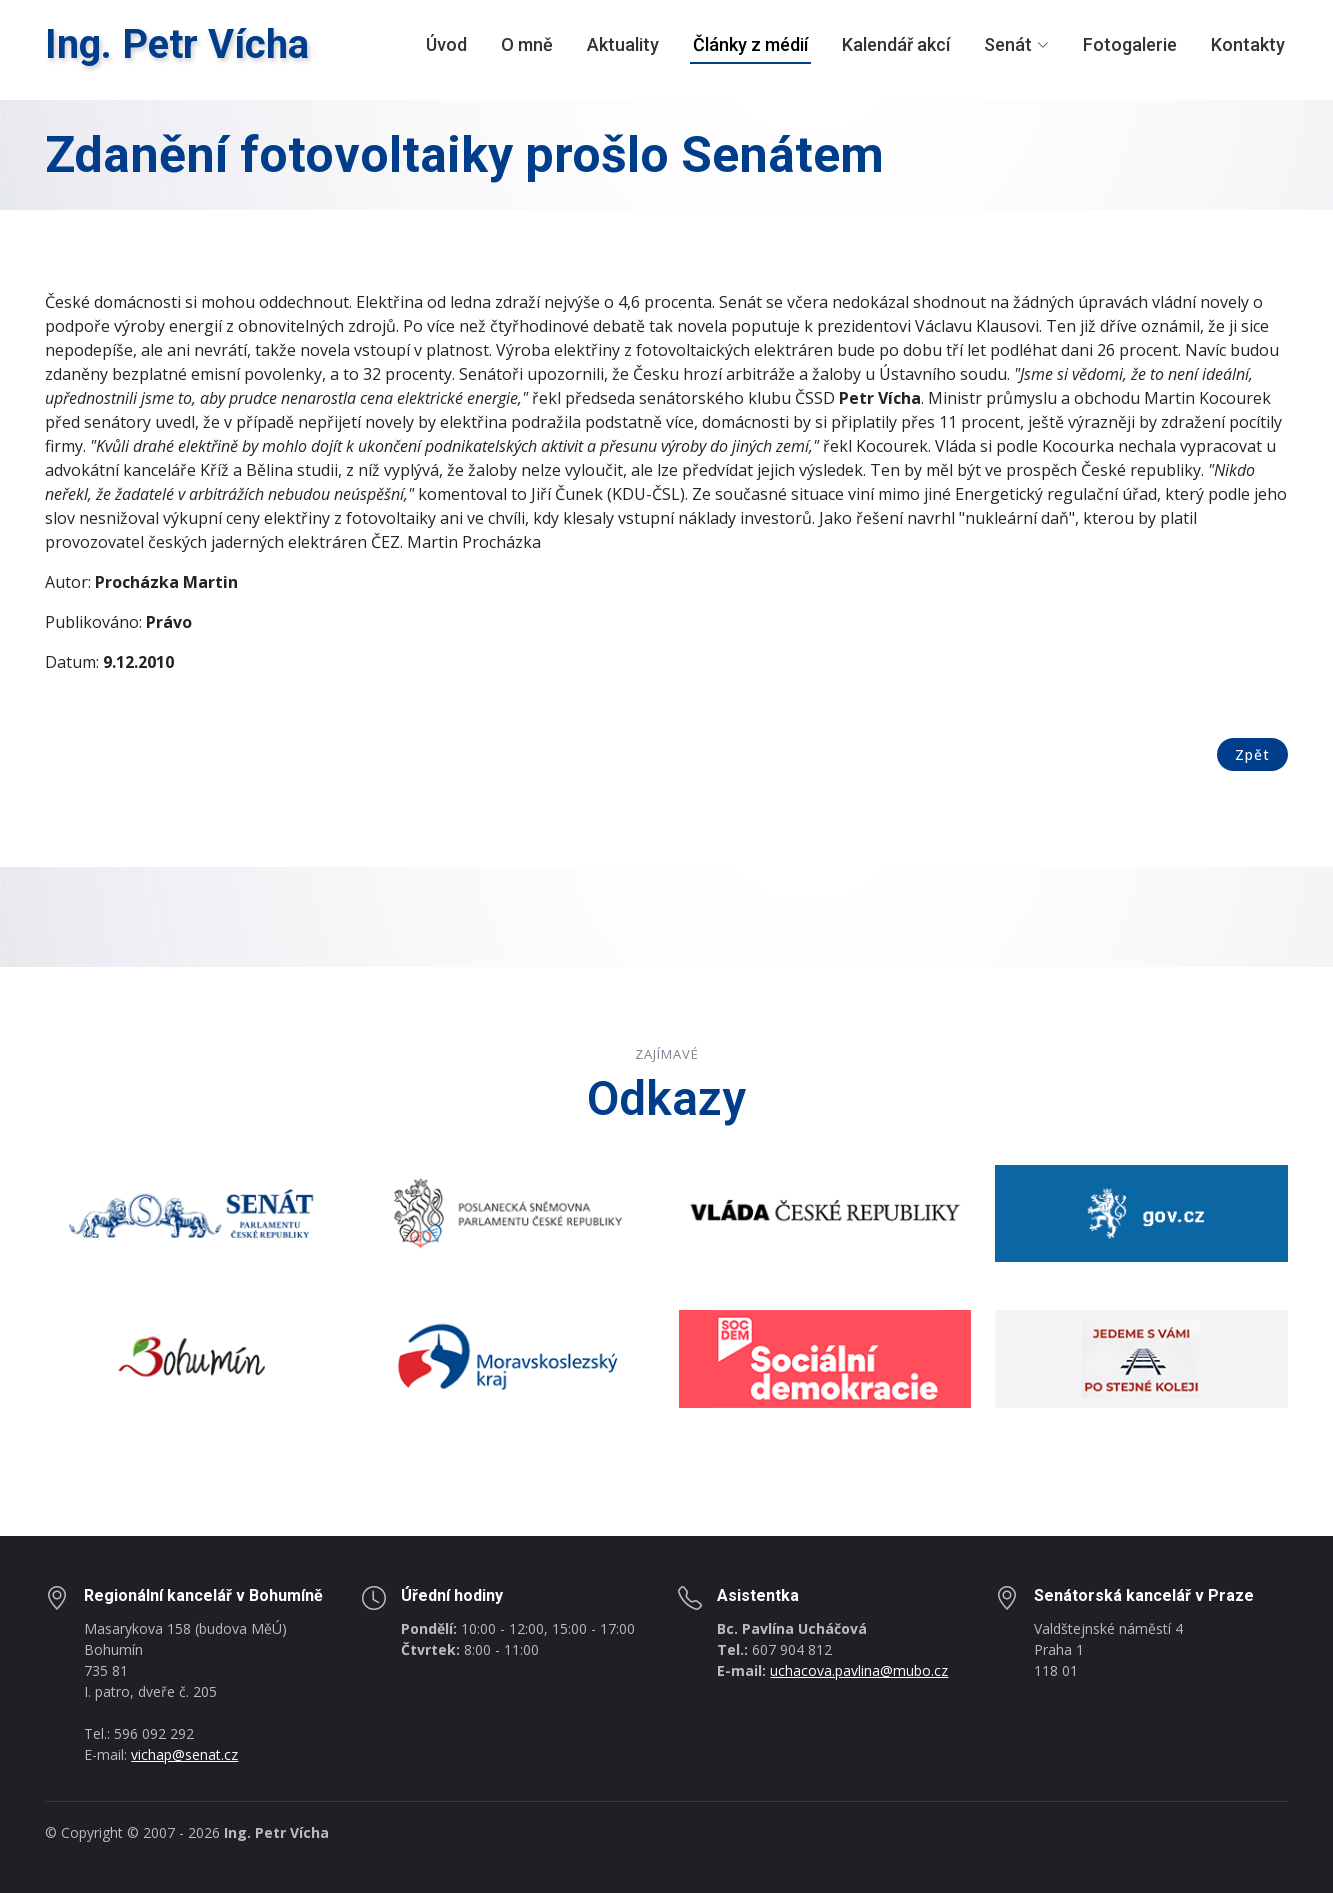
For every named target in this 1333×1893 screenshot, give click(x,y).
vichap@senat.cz (184, 1754)
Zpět (1252, 754)
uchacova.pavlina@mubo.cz (859, 1670)
